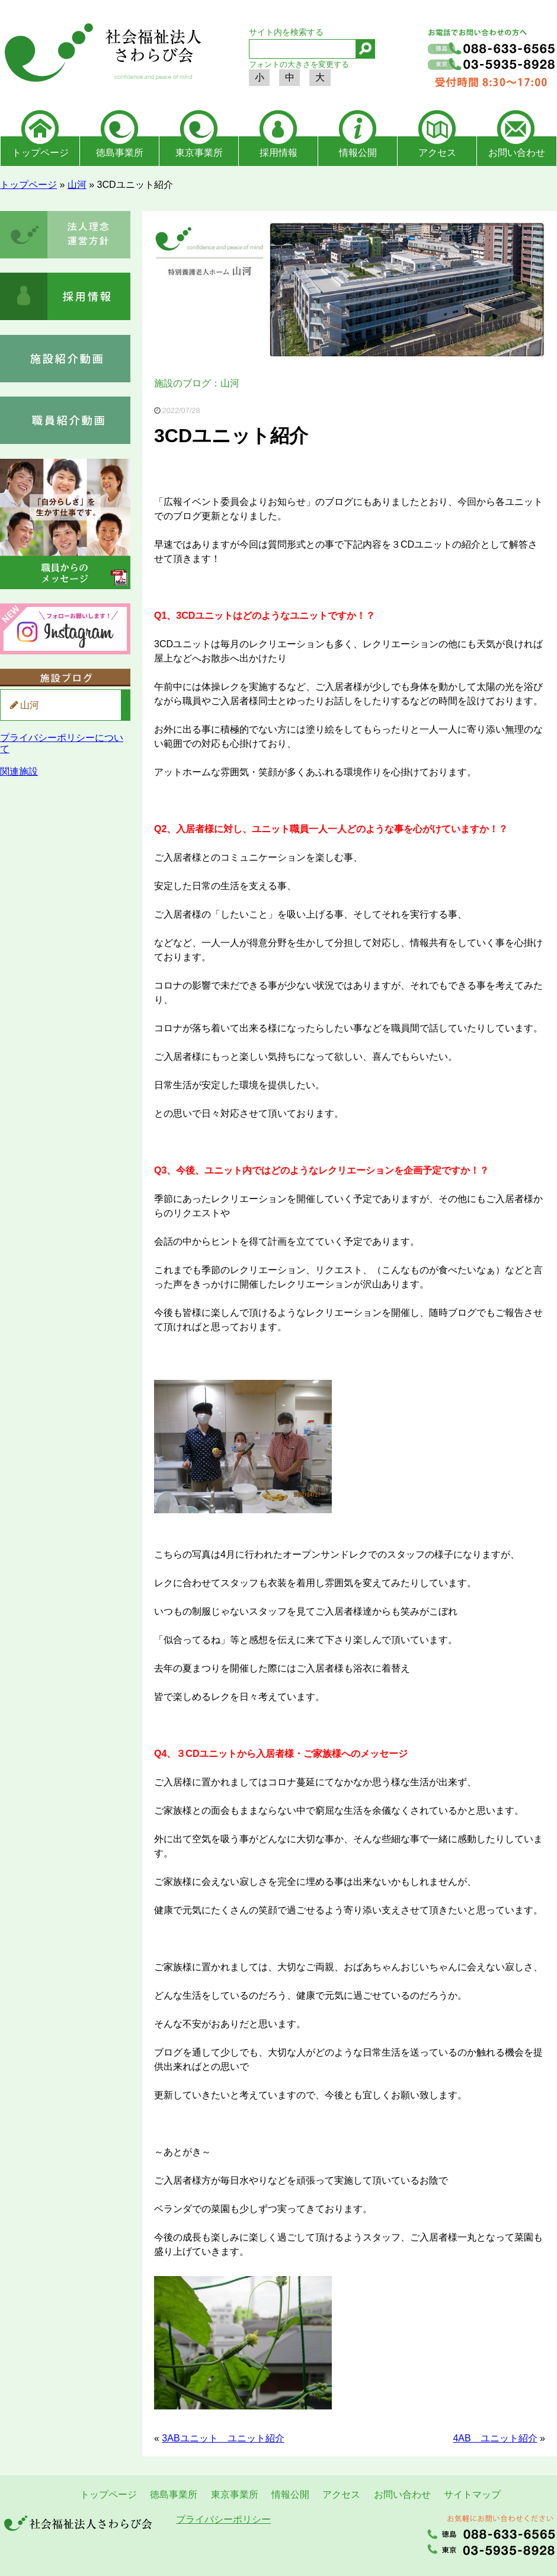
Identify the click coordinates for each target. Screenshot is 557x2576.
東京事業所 (199, 153)
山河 (77, 185)
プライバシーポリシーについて (61, 743)
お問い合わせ (516, 153)
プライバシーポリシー (223, 2519)
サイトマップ (472, 2494)
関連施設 (19, 771)
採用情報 (278, 153)
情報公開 (358, 153)
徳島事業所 (119, 153)
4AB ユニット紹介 (495, 2438)
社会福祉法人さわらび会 (100, 54)
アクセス (437, 153)
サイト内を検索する (286, 32)
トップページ (40, 153)
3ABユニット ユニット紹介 (223, 2438)
